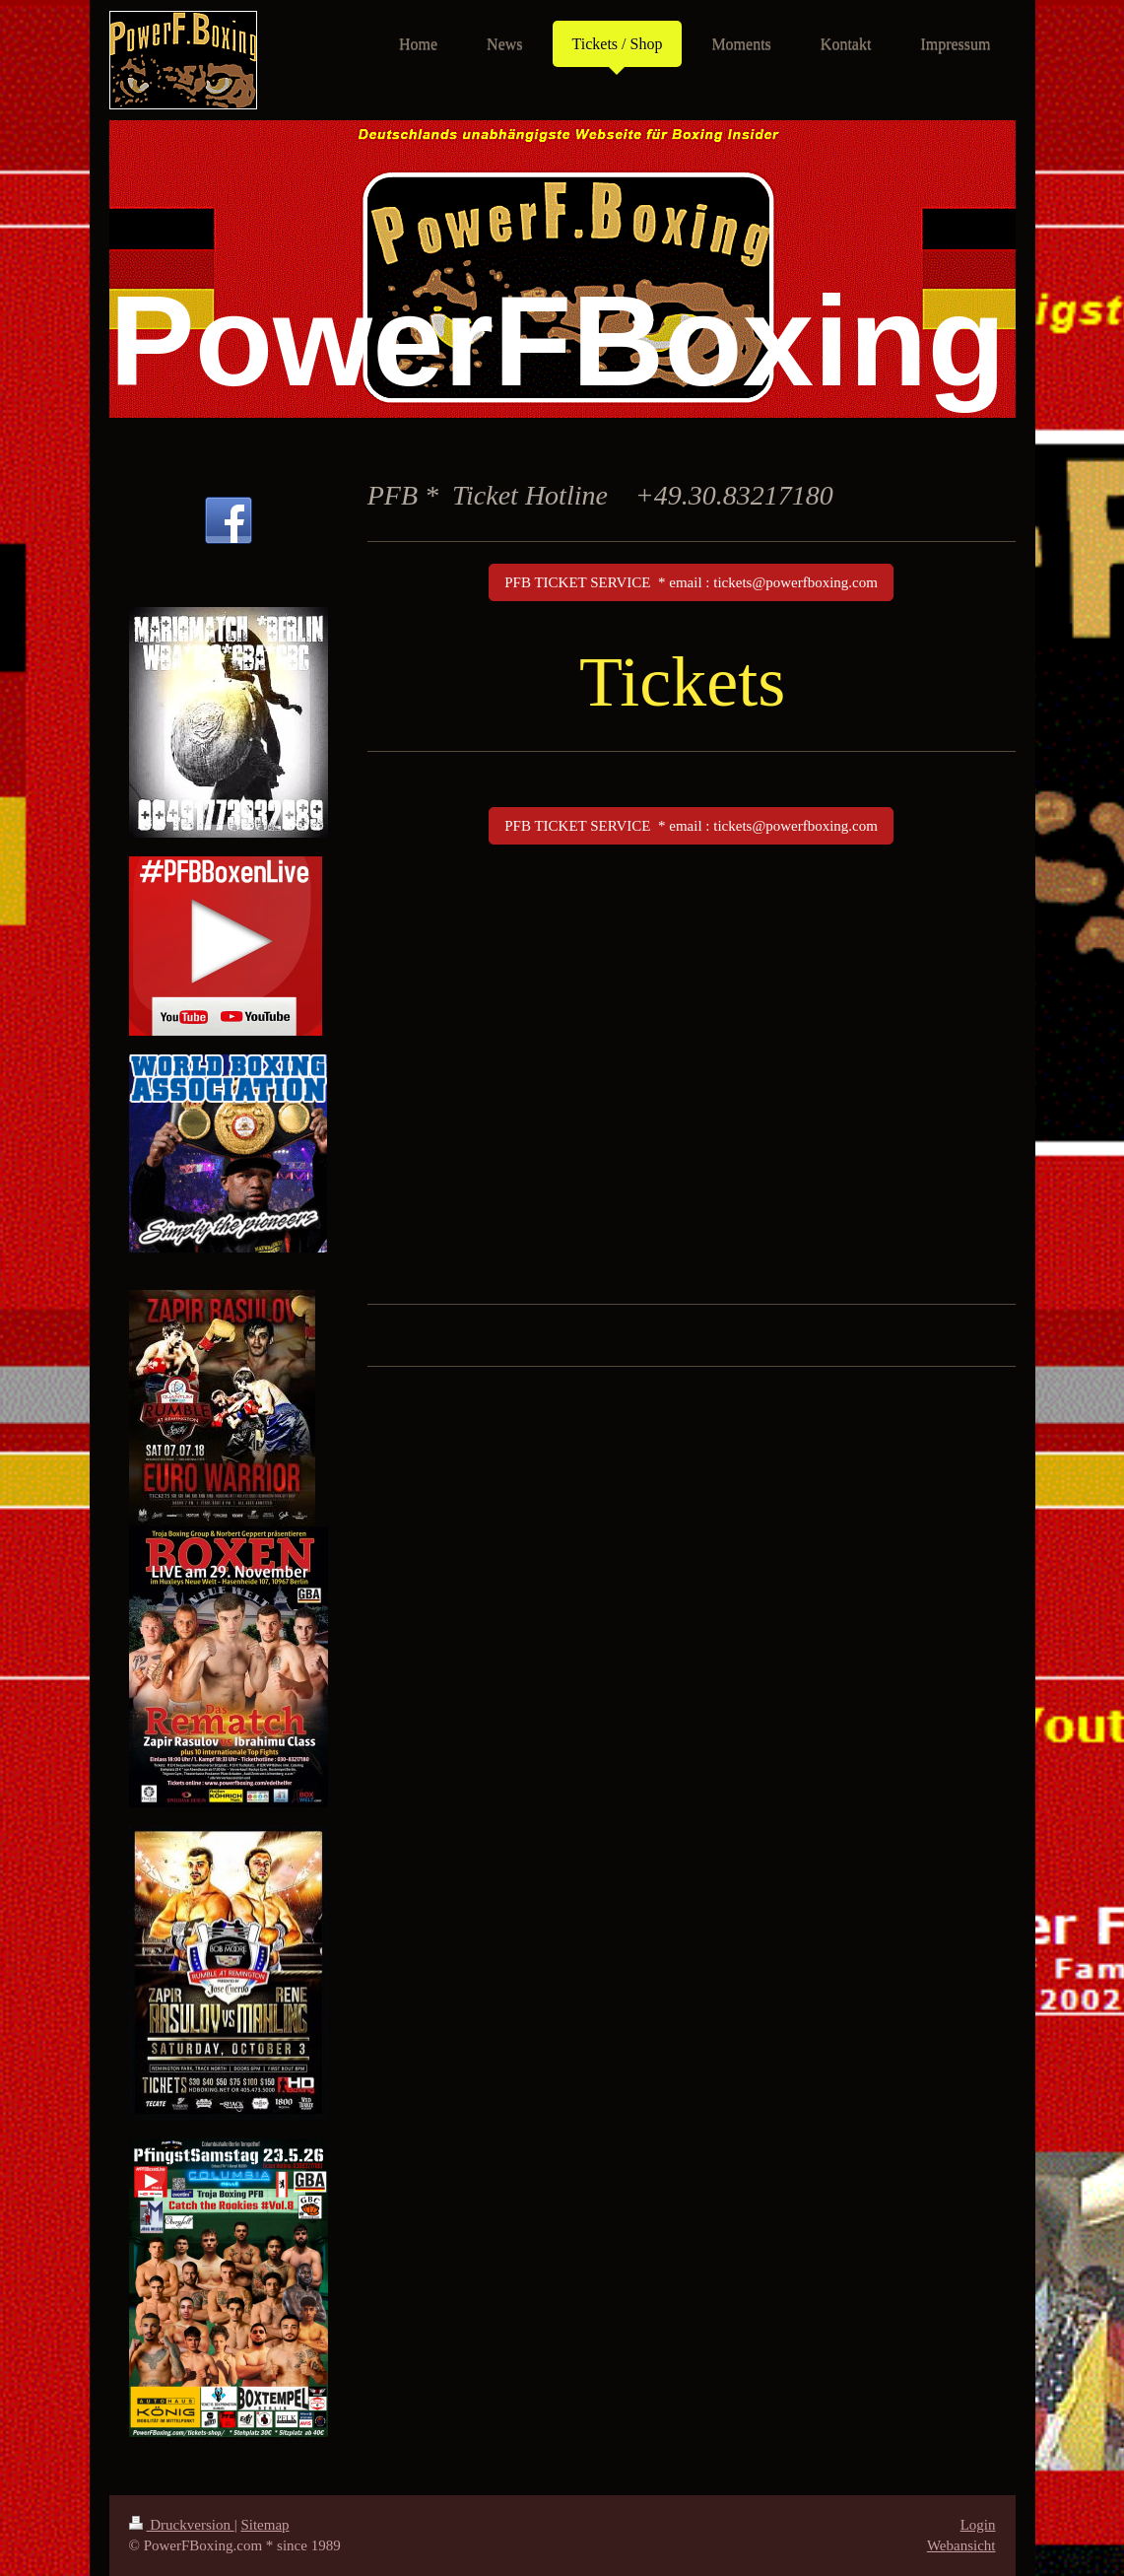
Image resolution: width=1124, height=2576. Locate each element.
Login (978, 2525)
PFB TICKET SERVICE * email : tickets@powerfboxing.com (691, 582)
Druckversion (181, 2525)
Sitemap (264, 2525)
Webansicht (961, 2545)
